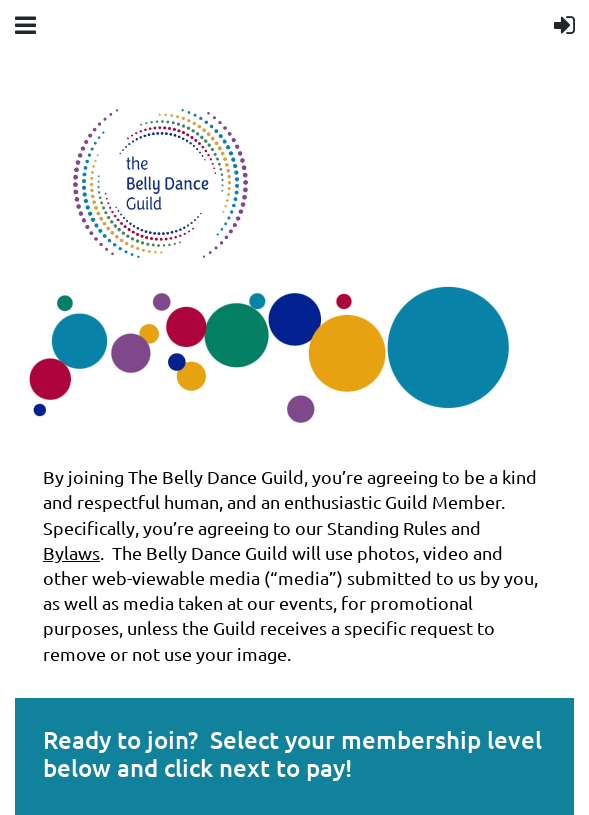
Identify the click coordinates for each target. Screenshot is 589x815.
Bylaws (71, 552)
